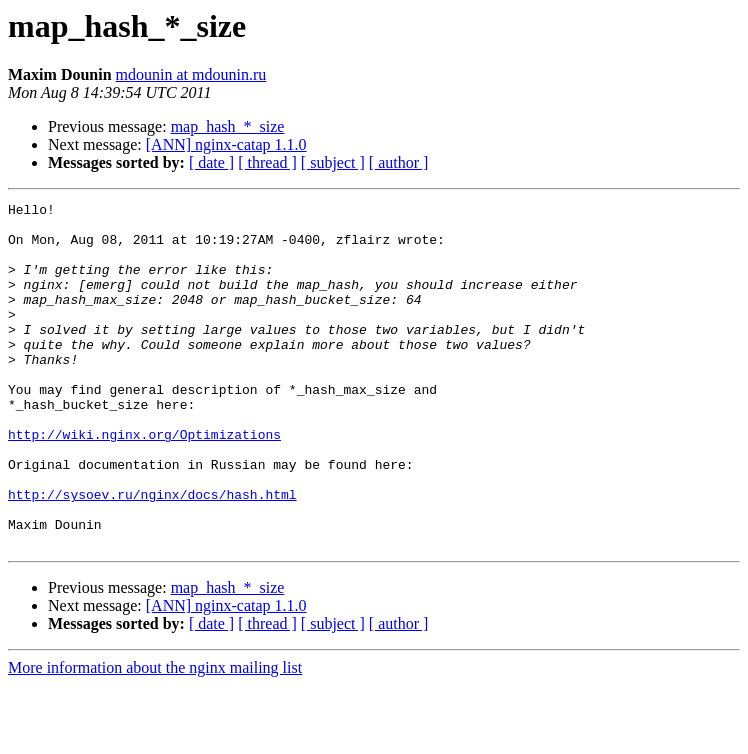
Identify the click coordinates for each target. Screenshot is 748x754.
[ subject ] (333, 162)
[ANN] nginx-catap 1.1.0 (226, 144)
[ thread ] (267, 162)
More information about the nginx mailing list (155, 736)
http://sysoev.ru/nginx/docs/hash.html (152, 554)
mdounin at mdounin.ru (191, 74)
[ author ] (399, 162)
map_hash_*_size (228, 126)
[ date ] (211, 162)
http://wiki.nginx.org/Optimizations (144, 482)
